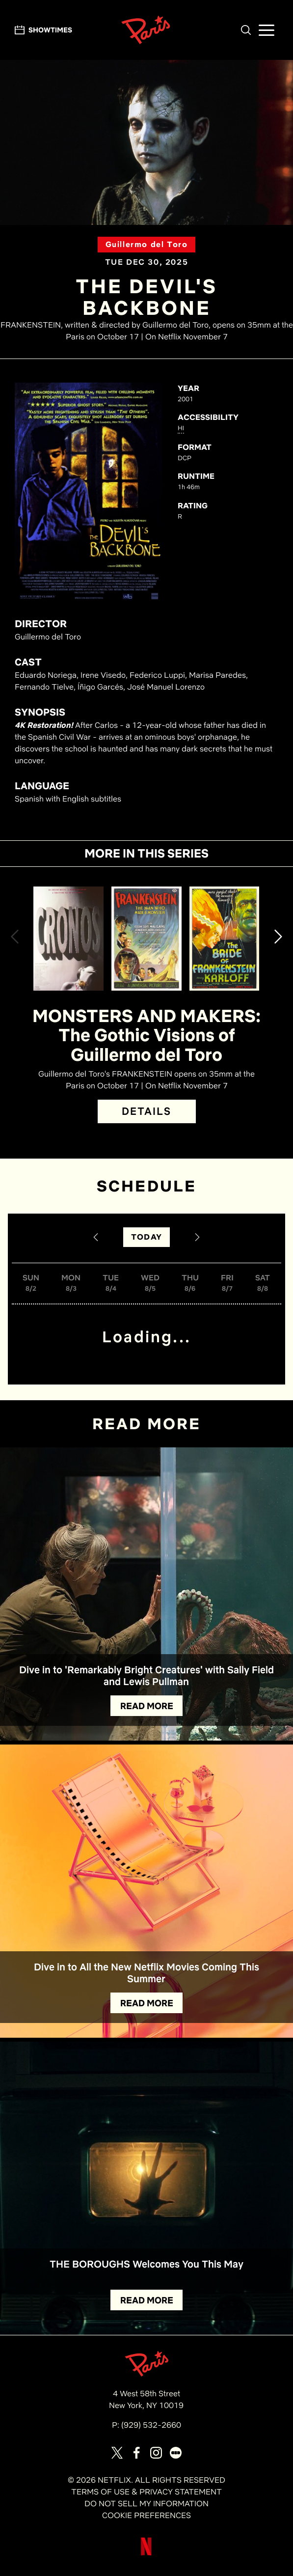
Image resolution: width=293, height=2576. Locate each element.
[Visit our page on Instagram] (156, 2453)
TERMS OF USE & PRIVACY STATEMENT (146, 2492)
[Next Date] (197, 1237)
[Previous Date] (96, 1237)
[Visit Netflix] (146, 2554)
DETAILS (147, 1111)
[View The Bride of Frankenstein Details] (224, 938)
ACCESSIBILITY (208, 417)
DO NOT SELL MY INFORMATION (146, 2503)
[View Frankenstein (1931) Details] (146, 938)
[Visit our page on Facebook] (136, 2453)
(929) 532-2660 (151, 2425)
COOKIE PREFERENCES (146, 2515)
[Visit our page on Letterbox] (176, 2453)
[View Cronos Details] (68, 938)
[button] (246, 30)
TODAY (146, 1237)
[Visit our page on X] (117, 2453)
